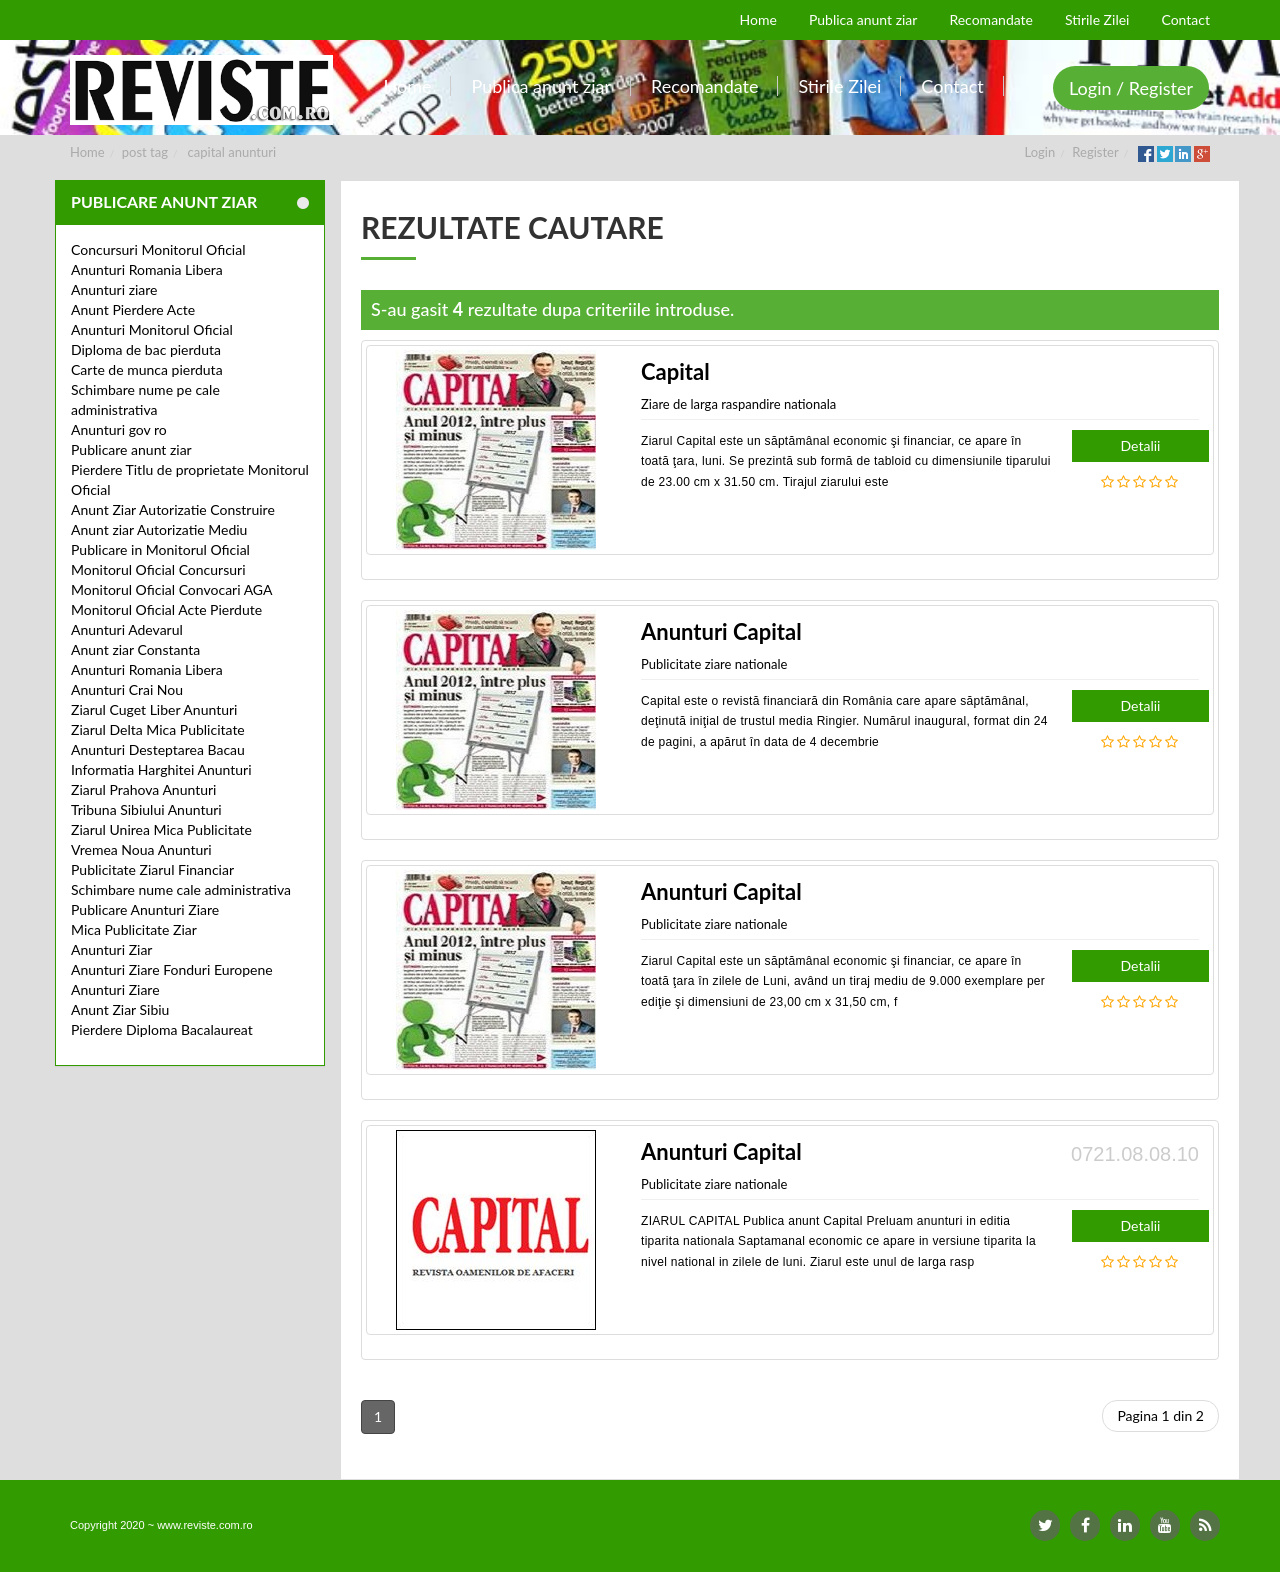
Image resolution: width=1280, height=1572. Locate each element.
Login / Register (1131, 88)
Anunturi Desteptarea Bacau (158, 749)
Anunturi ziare (114, 289)
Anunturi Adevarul (127, 629)
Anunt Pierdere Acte (133, 309)
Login (1040, 152)
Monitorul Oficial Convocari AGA (172, 589)
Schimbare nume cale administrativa (181, 889)
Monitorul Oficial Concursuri (158, 569)
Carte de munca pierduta (147, 369)
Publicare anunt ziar (131, 449)
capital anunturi (232, 152)
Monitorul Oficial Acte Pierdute (166, 609)
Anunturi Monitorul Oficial (152, 329)
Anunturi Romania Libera (147, 269)
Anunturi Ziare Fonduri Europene (172, 969)
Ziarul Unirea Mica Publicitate (161, 829)
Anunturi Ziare (115, 989)
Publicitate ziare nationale (714, 664)
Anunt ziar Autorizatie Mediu (159, 529)
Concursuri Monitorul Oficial (158, 249)
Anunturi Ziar (111, 949)
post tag (145, 152)
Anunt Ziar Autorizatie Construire (173, 509)
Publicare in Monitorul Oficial (160, 549)
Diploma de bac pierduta (146, 349)
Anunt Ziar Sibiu (120, 1009)
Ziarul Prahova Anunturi (143, 789)
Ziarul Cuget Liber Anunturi (154, 709)
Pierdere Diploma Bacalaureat (162, 1029)
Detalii (1141, 445)
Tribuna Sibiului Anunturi (146, 809)
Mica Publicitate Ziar (134, 929)
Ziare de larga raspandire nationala (738, 404)
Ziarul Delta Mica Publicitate (158, 729)
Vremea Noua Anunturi (141, 849)
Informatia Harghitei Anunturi (161, 769)
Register (1095, 152)
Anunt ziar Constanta (135, 649)
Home (87, 152)
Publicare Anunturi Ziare (145, 909)
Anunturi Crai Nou (127, 689)
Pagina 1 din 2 (1160, 1415)
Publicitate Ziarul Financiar (152, 869)
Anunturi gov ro (119, 429)
